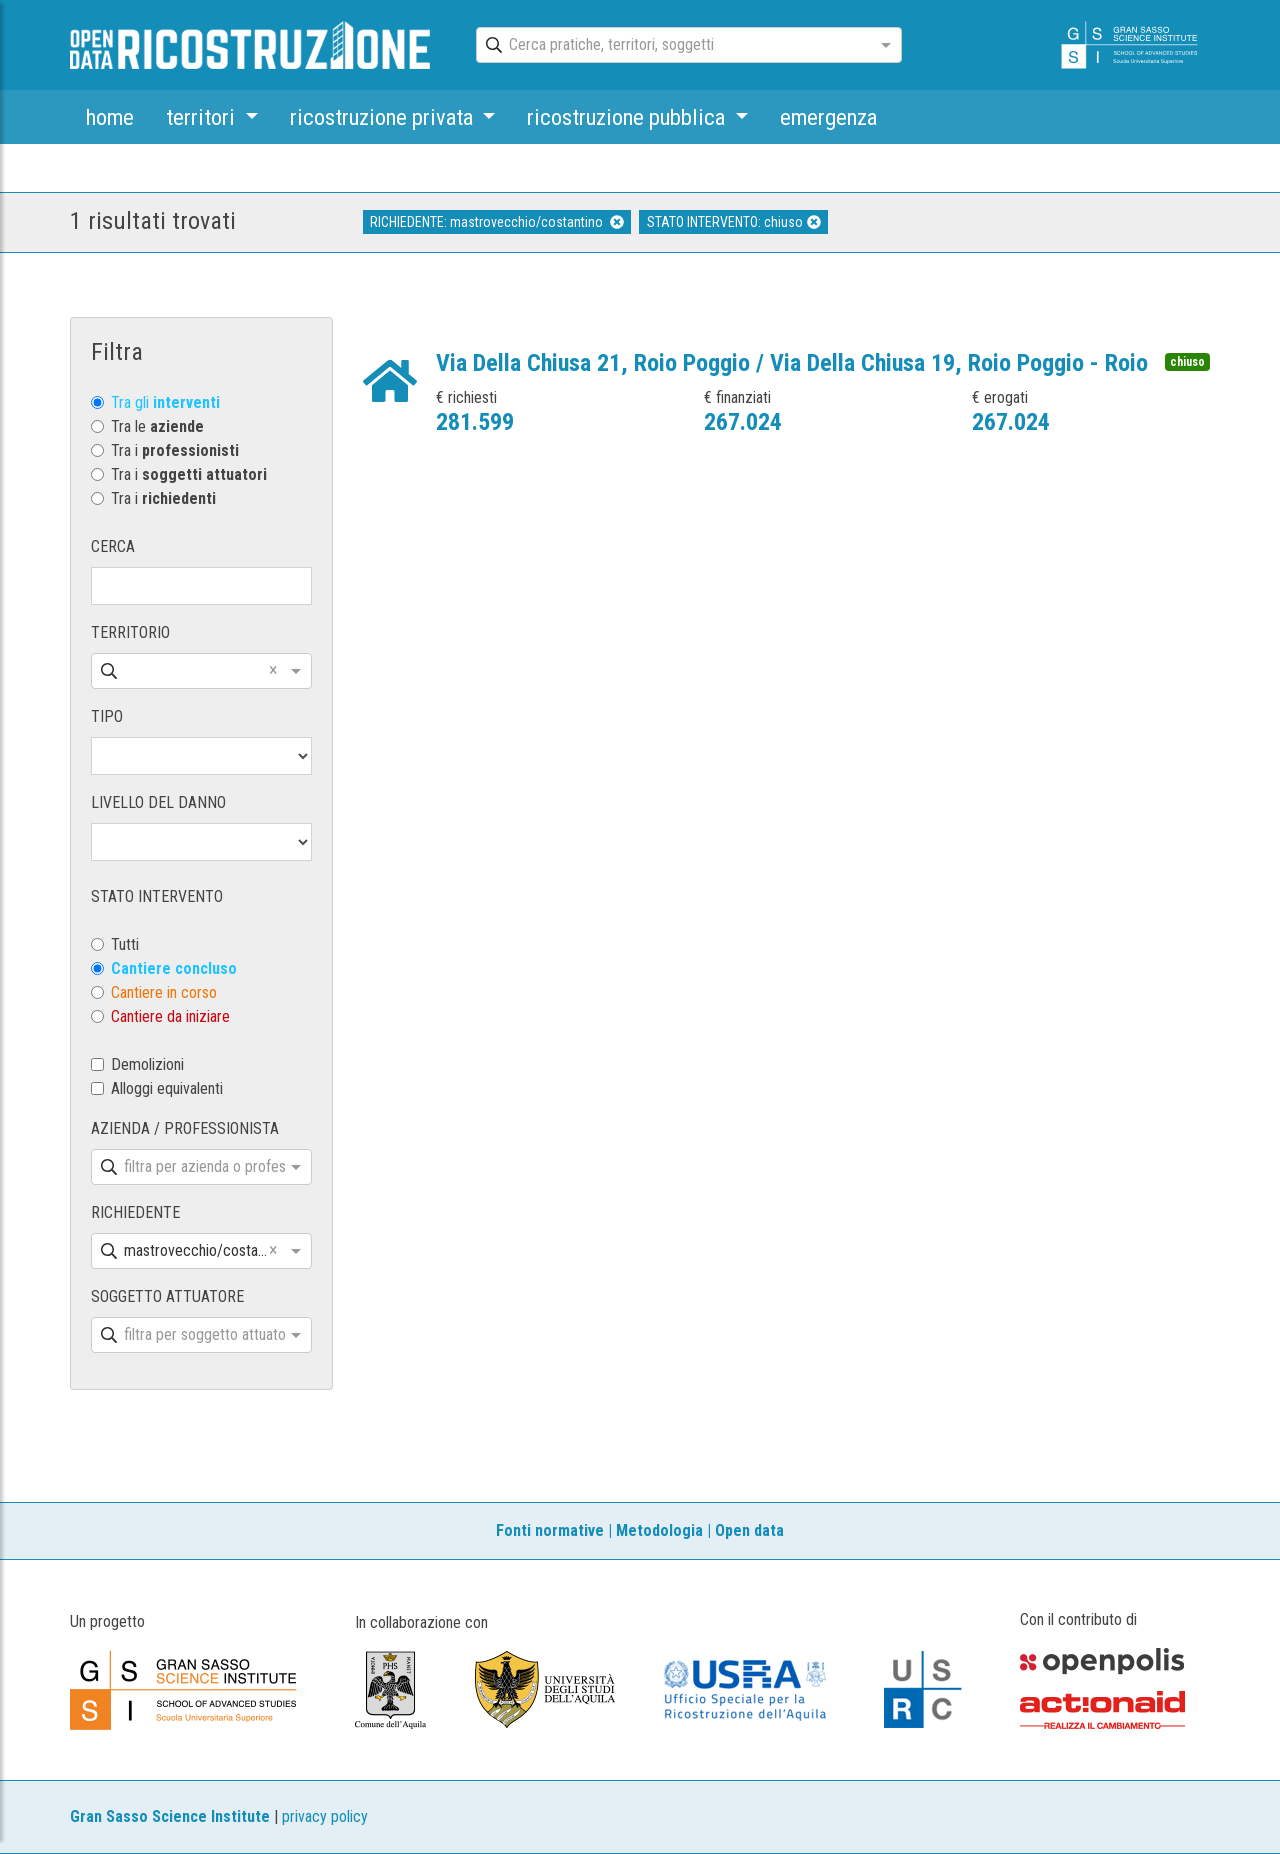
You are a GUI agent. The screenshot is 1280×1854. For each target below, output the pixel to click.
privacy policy (325, 1816)
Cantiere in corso (164, 992)
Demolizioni (147, 1064)
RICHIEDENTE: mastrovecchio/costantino (497, 222)
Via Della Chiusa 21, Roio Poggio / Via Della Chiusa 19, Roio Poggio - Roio (792, 363)
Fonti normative (550, 1530)
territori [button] (203, 117)
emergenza (828, 117)
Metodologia (659, 1530)
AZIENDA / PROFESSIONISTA (185, 1128)
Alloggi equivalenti (167, 1088)
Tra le (157, 426)
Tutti (125, 944)
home (110, 117)
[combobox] (671, 46)
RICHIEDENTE (135, 1212)
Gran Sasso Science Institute (170, 1816)
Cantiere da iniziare (170, 1016)
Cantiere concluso (174, 968)
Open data (749, 1530)
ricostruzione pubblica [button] (628, 117)
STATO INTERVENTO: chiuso (734, 222)
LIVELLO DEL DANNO (158, 802)
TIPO (107, 716)
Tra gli (165, 402)
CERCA (113, 546)
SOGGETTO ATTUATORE (167, 1296)
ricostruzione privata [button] (384, 117)
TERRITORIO (130, 632)
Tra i (175, 450)
